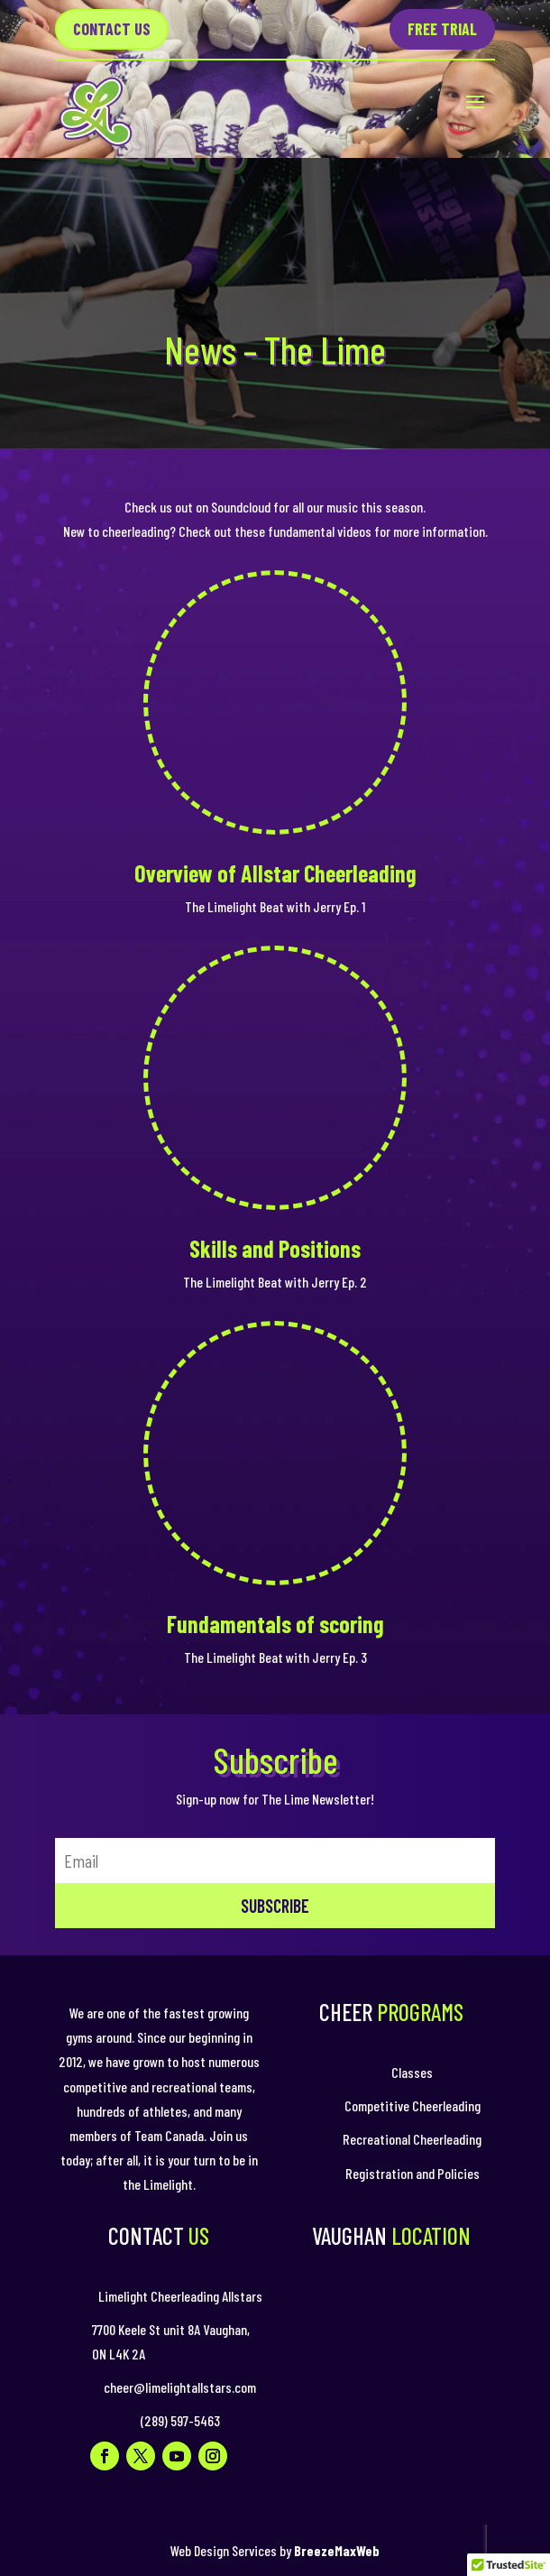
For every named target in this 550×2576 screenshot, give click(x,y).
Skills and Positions (275, 1248)
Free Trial (442, 29)
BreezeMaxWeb (337, 2550)
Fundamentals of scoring (275, 1624)
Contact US (112, 29)
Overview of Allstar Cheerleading (275, 873)
